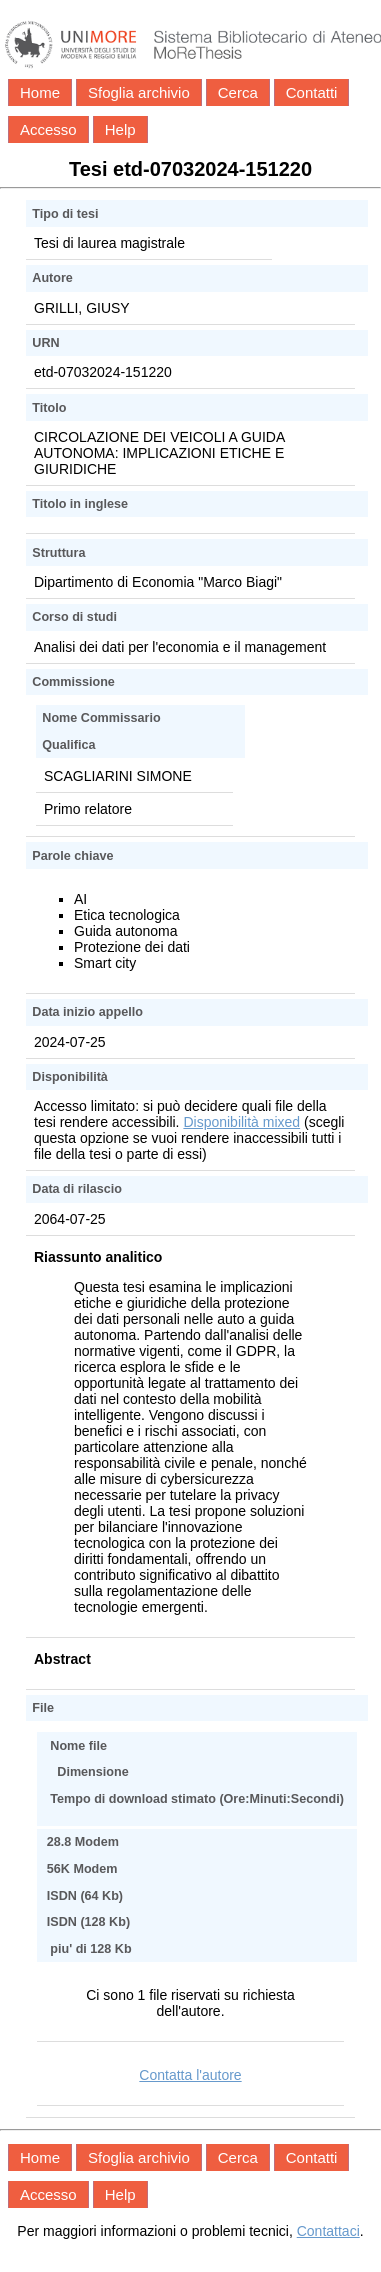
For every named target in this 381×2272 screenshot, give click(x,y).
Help (120, 129)
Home (40, 92)
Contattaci (328, 2231)
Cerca (238, 92)
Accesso (48, 129)
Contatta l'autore (190, 2075)
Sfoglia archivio (139, 92)
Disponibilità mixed (241, 1122)
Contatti (312, 92)
